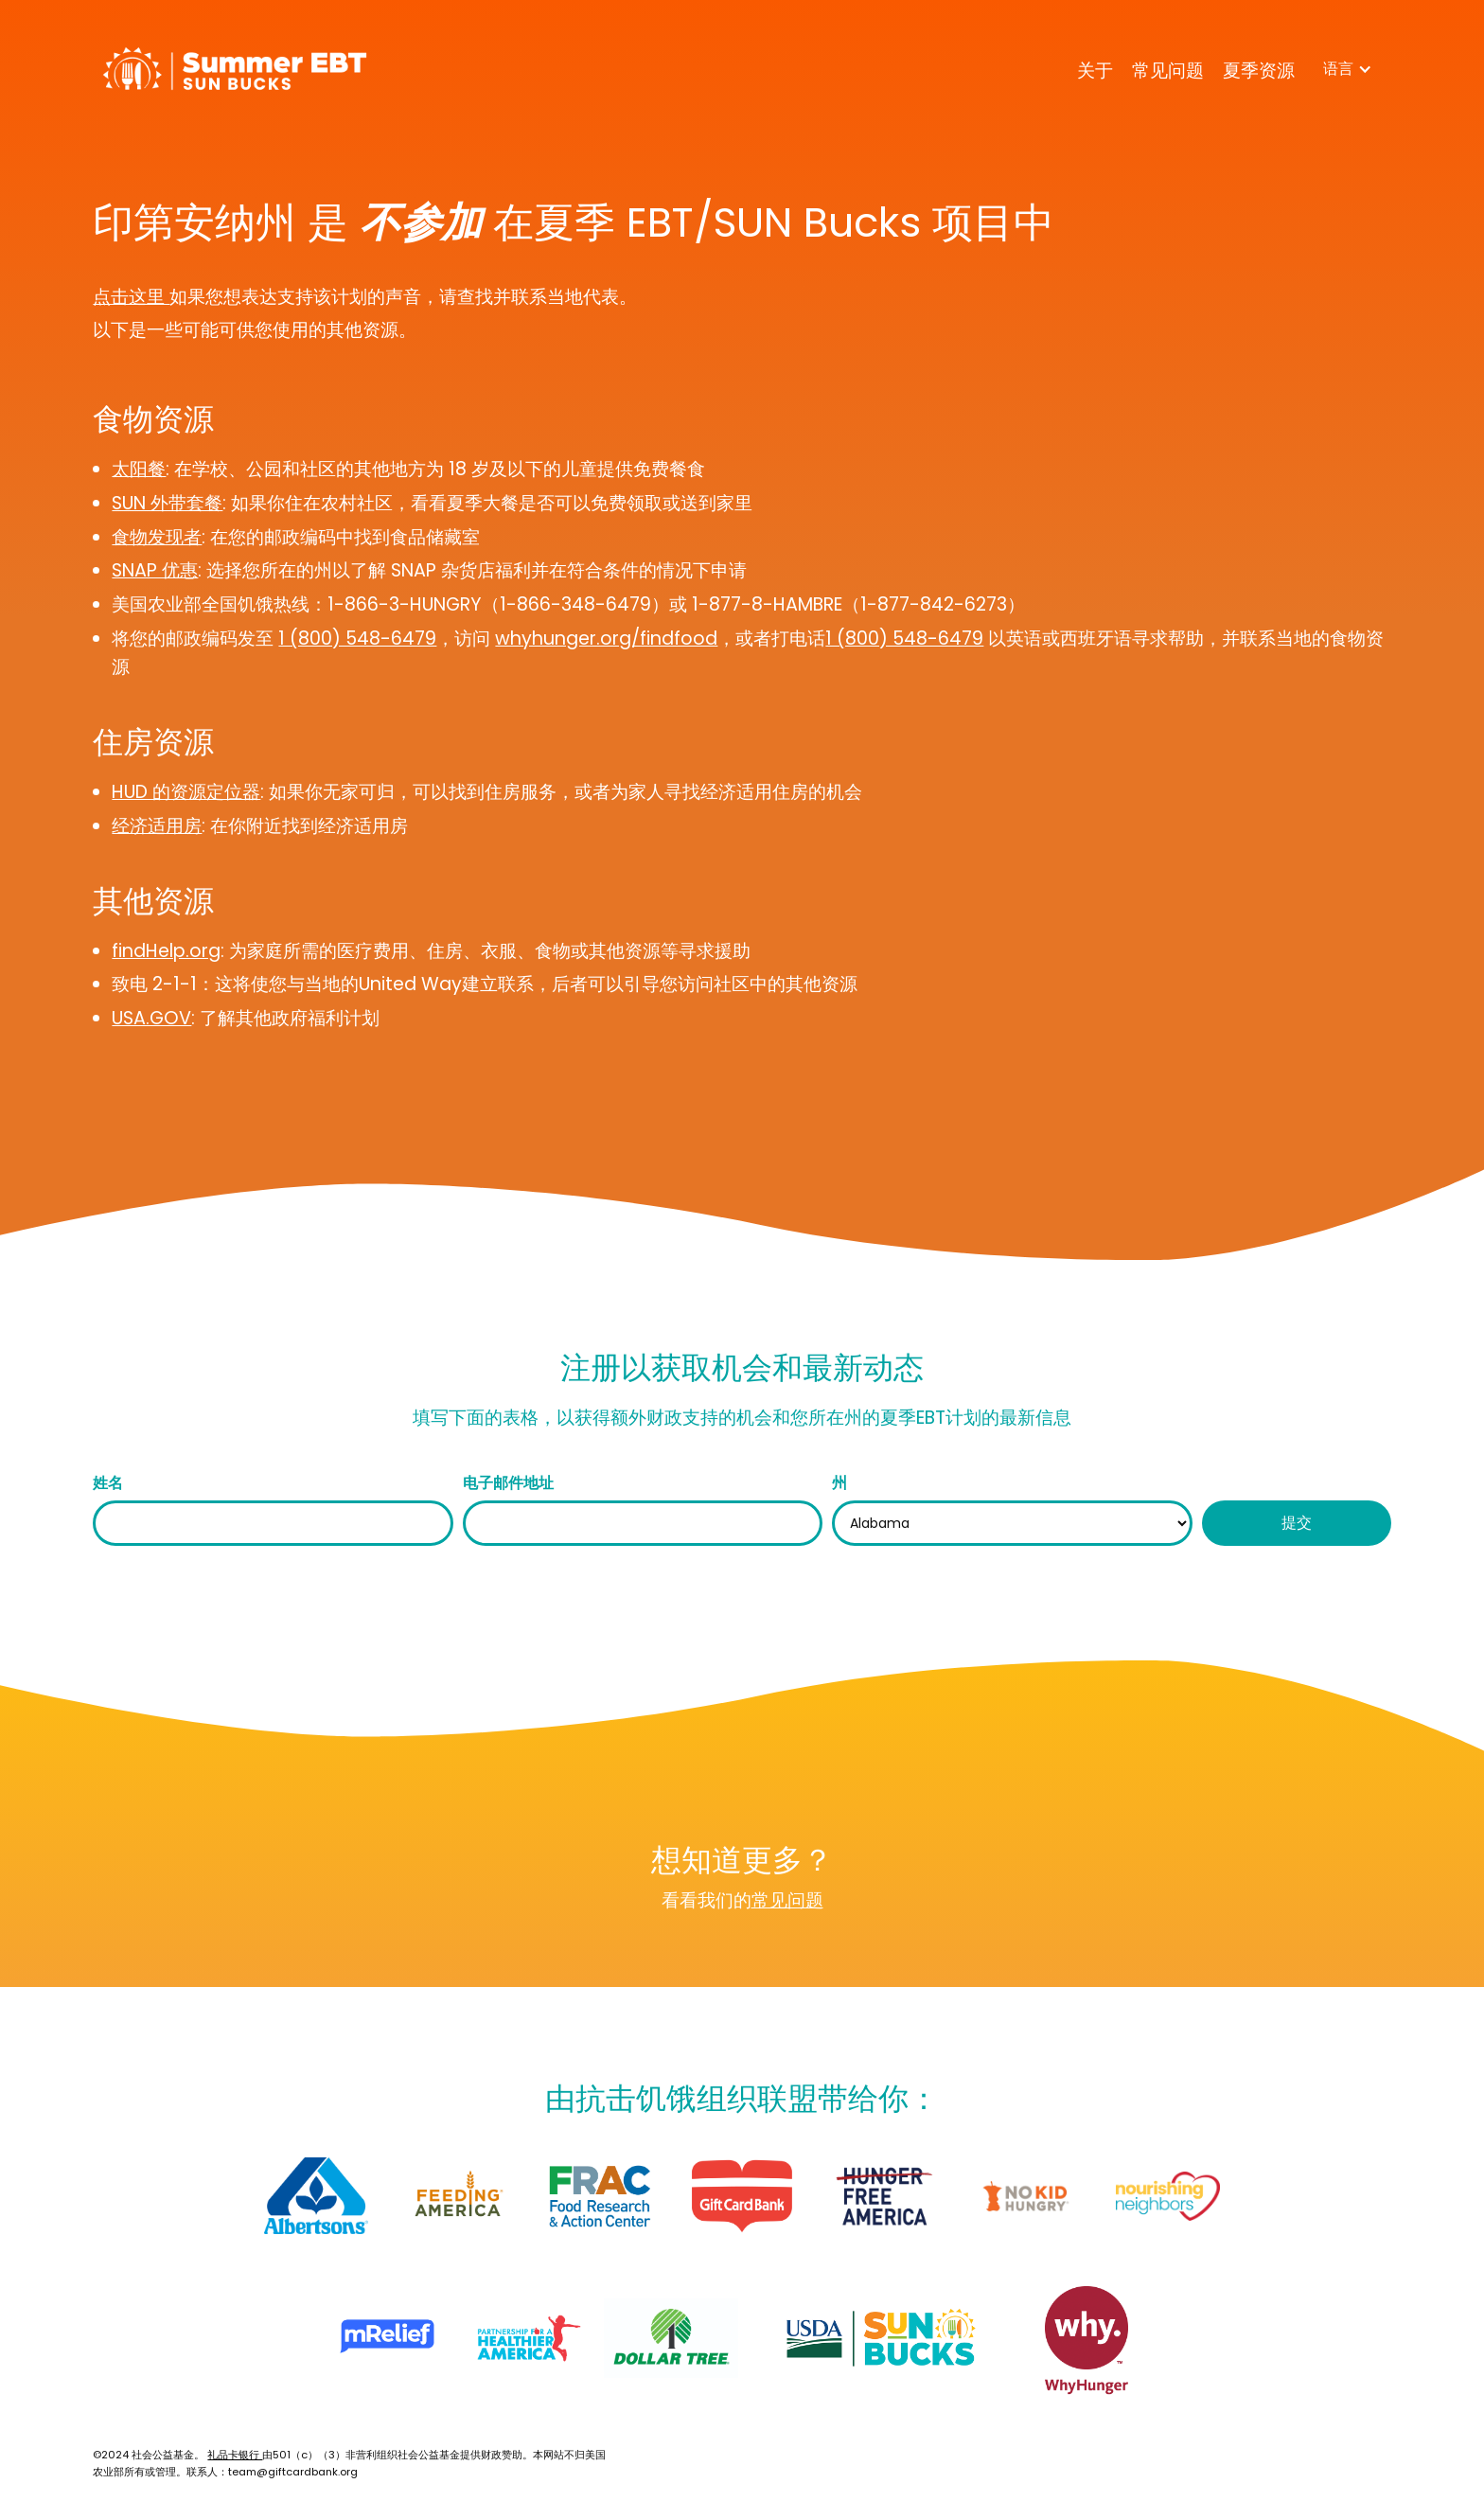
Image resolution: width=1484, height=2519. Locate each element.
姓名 (108, 1483)
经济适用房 (157, 826)
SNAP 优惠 (155, 570)
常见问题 (1168, 70)
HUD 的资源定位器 (186, 792)
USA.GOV (151, 1018)
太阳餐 (139, 469)
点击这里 (131, 297)
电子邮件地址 (508, 1483)
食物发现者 (157, 537)
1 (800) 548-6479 (357, 638)
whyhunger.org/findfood (606, 638)
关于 (1095, 70)
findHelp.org (166, 951)
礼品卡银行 (234, 2454)
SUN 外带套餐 (167, 503)
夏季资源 (1259, 70)
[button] (1347, 69)
